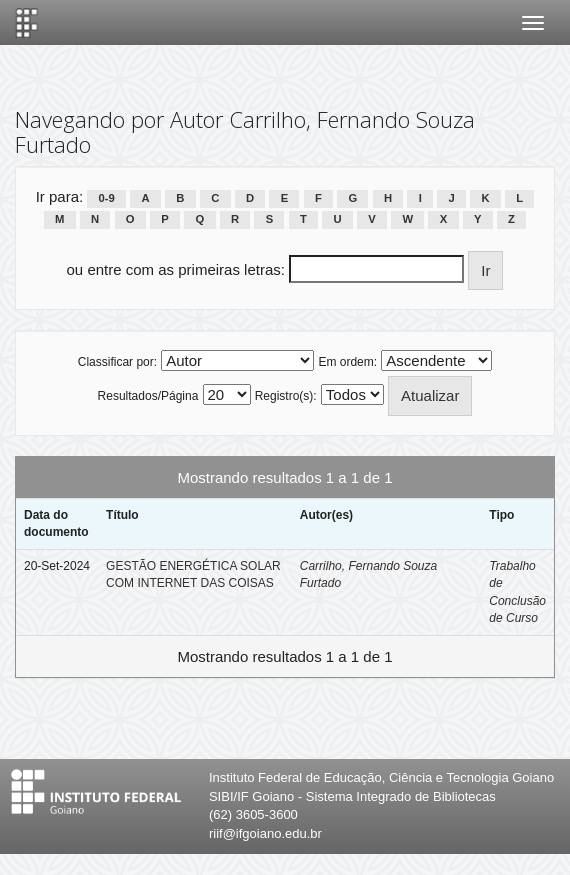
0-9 (107, 198)
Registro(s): (286, 396)
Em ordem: (347, 362)
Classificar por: (117, 362)
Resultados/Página (148, 396)
